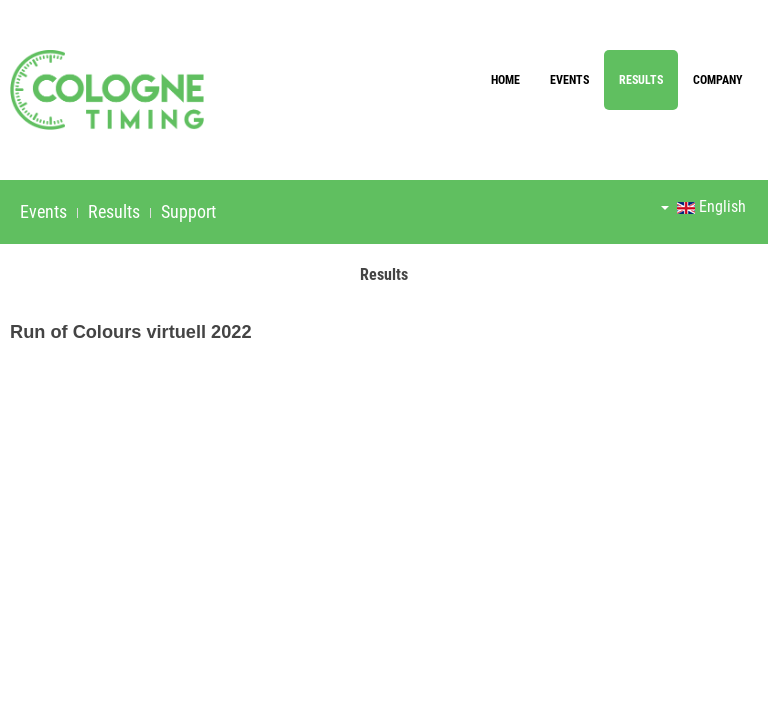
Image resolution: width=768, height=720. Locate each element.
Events (569, 80)
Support (188, 211)
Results (641, 80)
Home (505, 80)
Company (718, 80)
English (703, 206)
